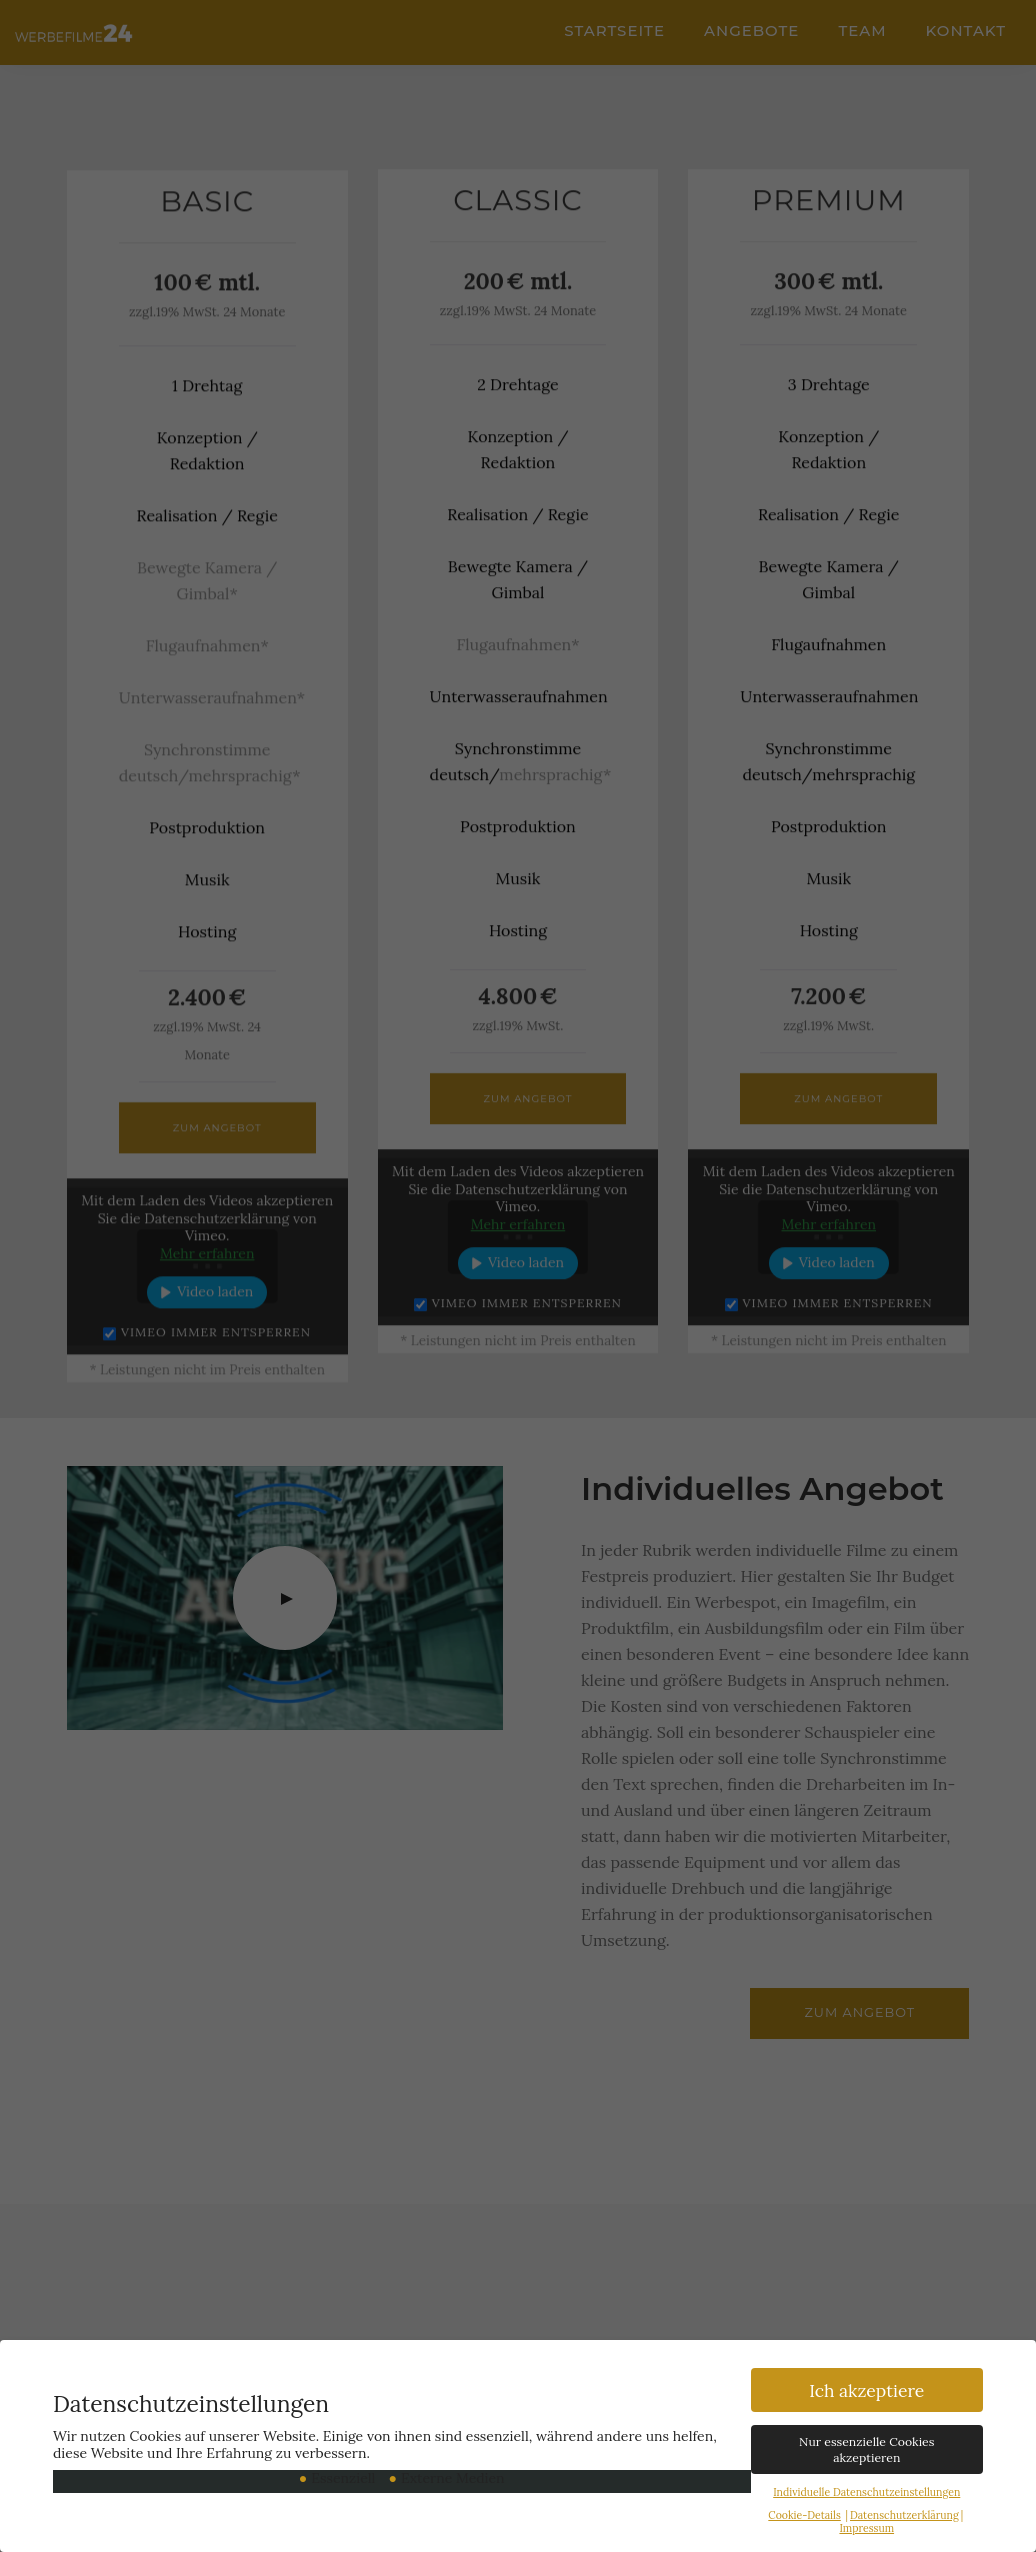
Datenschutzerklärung (904, 2517)
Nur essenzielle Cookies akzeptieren (866, 2452)
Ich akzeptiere (866, 2392)
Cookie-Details (804, 2517)
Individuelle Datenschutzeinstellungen (866, 2494)
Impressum (866, 2530)
